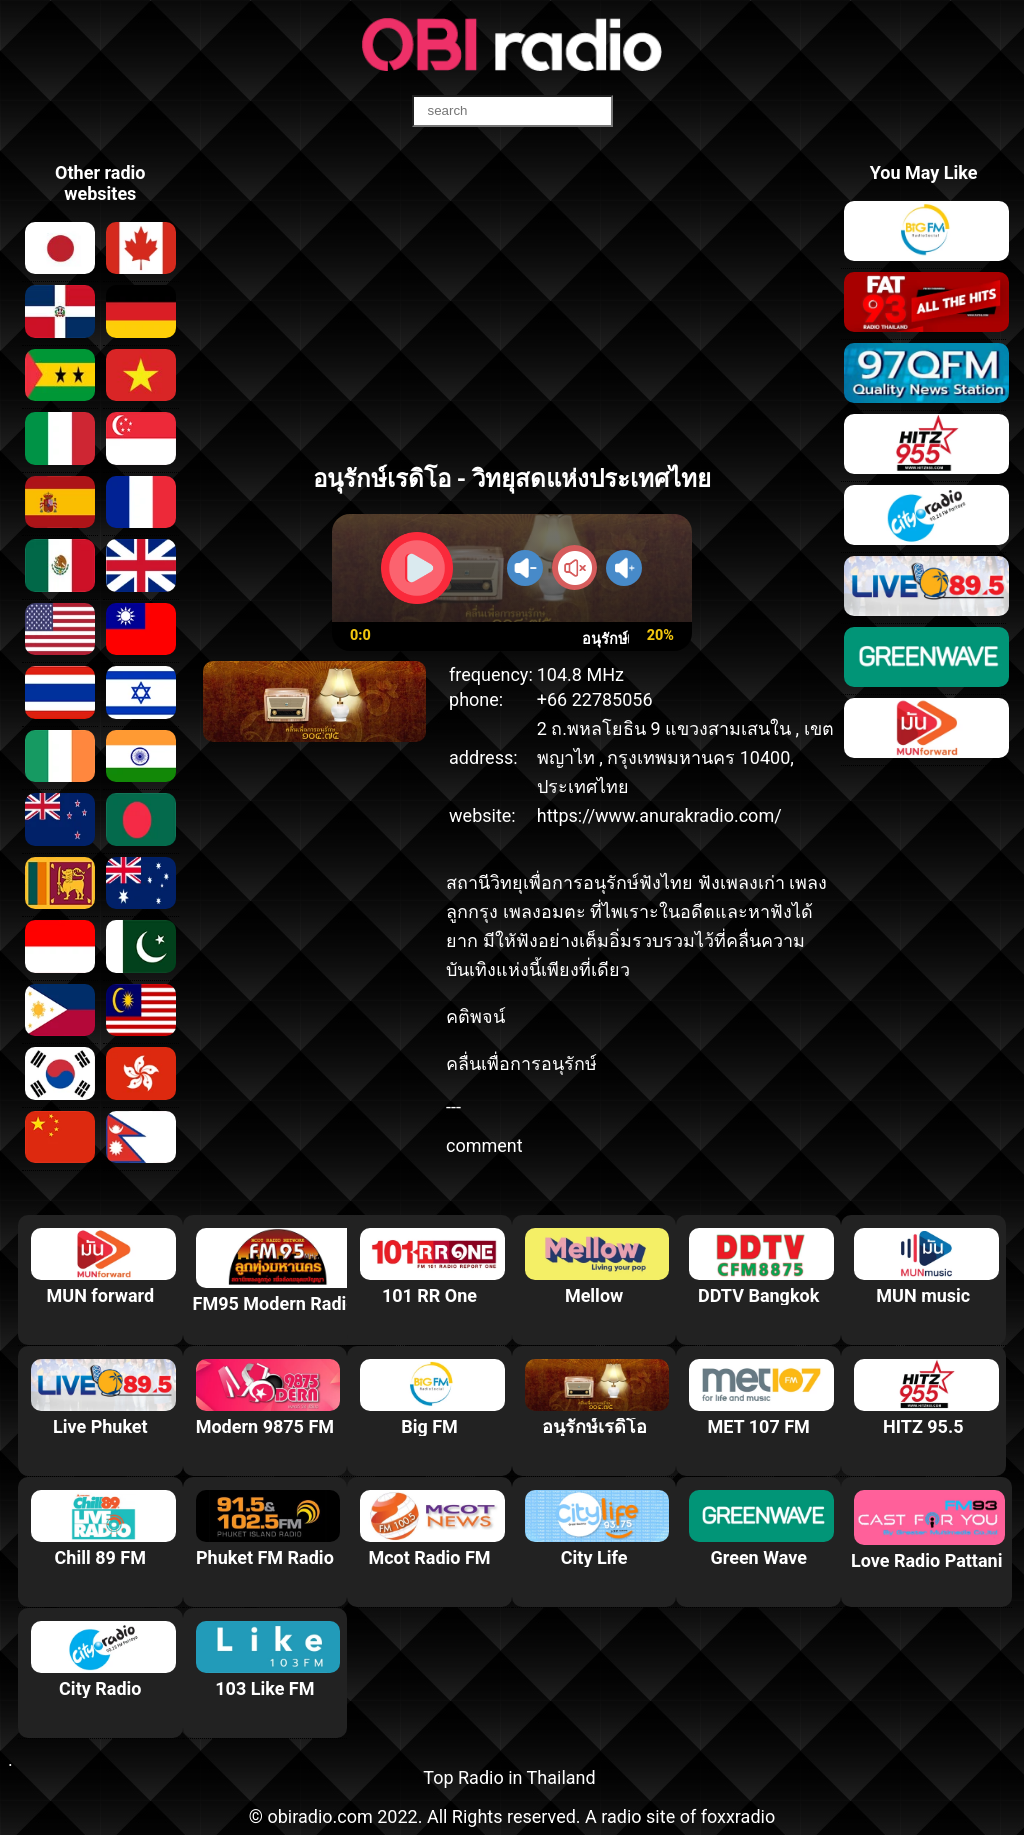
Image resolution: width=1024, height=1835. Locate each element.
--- (453, 1106)
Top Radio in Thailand (509, 1777)
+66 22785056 (595, 699)
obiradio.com (319, 1816)
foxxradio (738, 1816)
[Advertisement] (512, 303)
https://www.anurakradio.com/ (659, 815)
